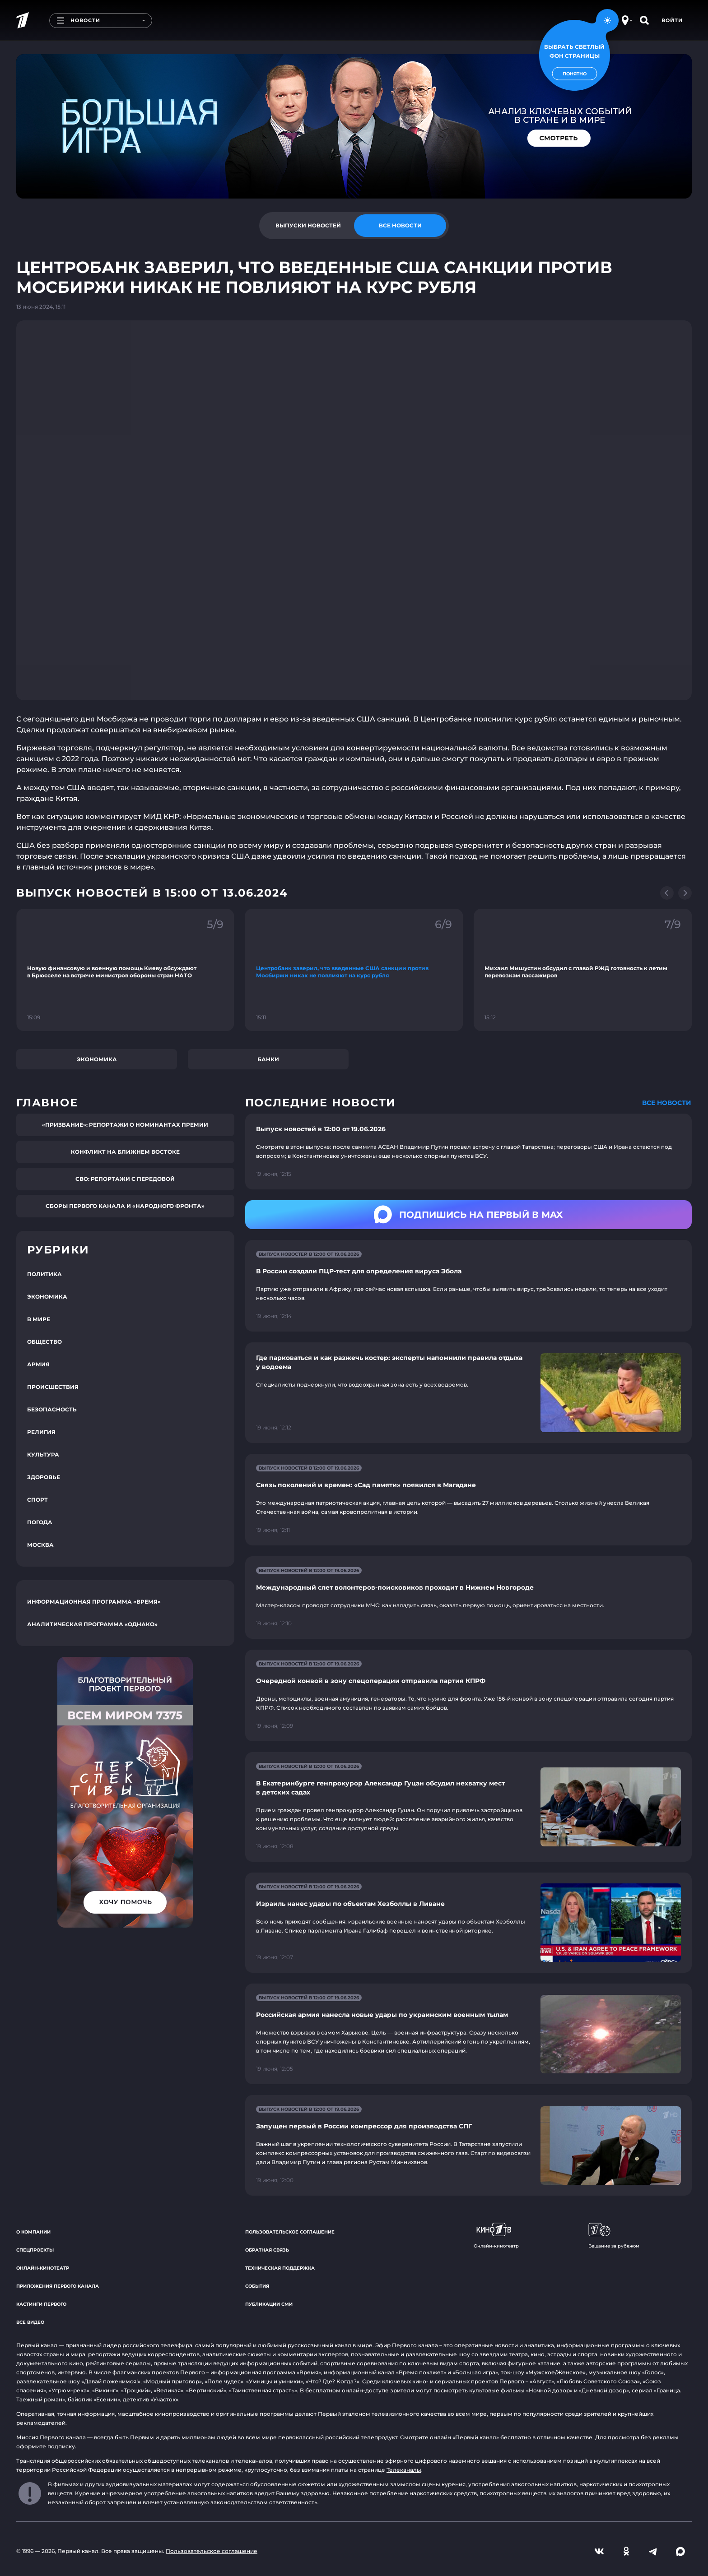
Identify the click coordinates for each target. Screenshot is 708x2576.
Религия (41, 1432)
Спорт (37, 1499)
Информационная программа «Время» (94, 1601)
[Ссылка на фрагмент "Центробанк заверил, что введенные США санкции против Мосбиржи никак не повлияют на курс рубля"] (354, 970)
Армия (38, 1364)
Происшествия (53, 1386)
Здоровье (43, 1477)
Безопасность (52, 1409)
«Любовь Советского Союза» (598, 2381)
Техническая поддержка (280, 2268)
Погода (39, 1522)
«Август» (542, 2381)
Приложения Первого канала (57, 2286)
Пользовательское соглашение (290, 2232)
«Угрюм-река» (69, 2390)
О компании (33, 2232)
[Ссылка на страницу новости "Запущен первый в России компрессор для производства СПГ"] (468, 2145)
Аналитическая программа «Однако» (92, 1624)
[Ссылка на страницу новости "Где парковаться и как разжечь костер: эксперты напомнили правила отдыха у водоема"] (468, 1392)
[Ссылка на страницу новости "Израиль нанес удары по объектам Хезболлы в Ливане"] (468, 1922)
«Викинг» (105, 2390)
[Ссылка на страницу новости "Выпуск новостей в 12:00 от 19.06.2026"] (468, 1151)
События (257, 2286)
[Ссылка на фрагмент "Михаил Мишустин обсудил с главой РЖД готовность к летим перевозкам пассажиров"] (583, 970)
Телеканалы (404, 2469)
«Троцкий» (136, 2390)
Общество (44, 1341)
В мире (38, 1319)
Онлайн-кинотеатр (42, 2268)
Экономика (97, 1059)
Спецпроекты (35, 2250)
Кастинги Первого (41, 2304)
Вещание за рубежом (613, 2236)
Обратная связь (267, 2250)
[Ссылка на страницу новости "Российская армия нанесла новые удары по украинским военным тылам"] (468, 2033)
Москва (40, 1544)
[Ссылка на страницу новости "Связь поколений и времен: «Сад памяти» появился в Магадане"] (468, 1500)
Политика (44, 1274)
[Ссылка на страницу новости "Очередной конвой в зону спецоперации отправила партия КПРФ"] (468, 1695)
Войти (672, 20)
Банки (268, 1059)
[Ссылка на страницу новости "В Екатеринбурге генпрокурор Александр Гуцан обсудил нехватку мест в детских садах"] (468, 1807)
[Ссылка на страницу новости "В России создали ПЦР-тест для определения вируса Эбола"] (468, 1286)
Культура (43, 1454)
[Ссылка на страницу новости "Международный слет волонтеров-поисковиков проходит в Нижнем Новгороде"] (468, 1597)
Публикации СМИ (269, 2304)
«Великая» (168, 2390)
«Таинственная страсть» (263, 2390)
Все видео (30, 2322)
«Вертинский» (206, 2390)
